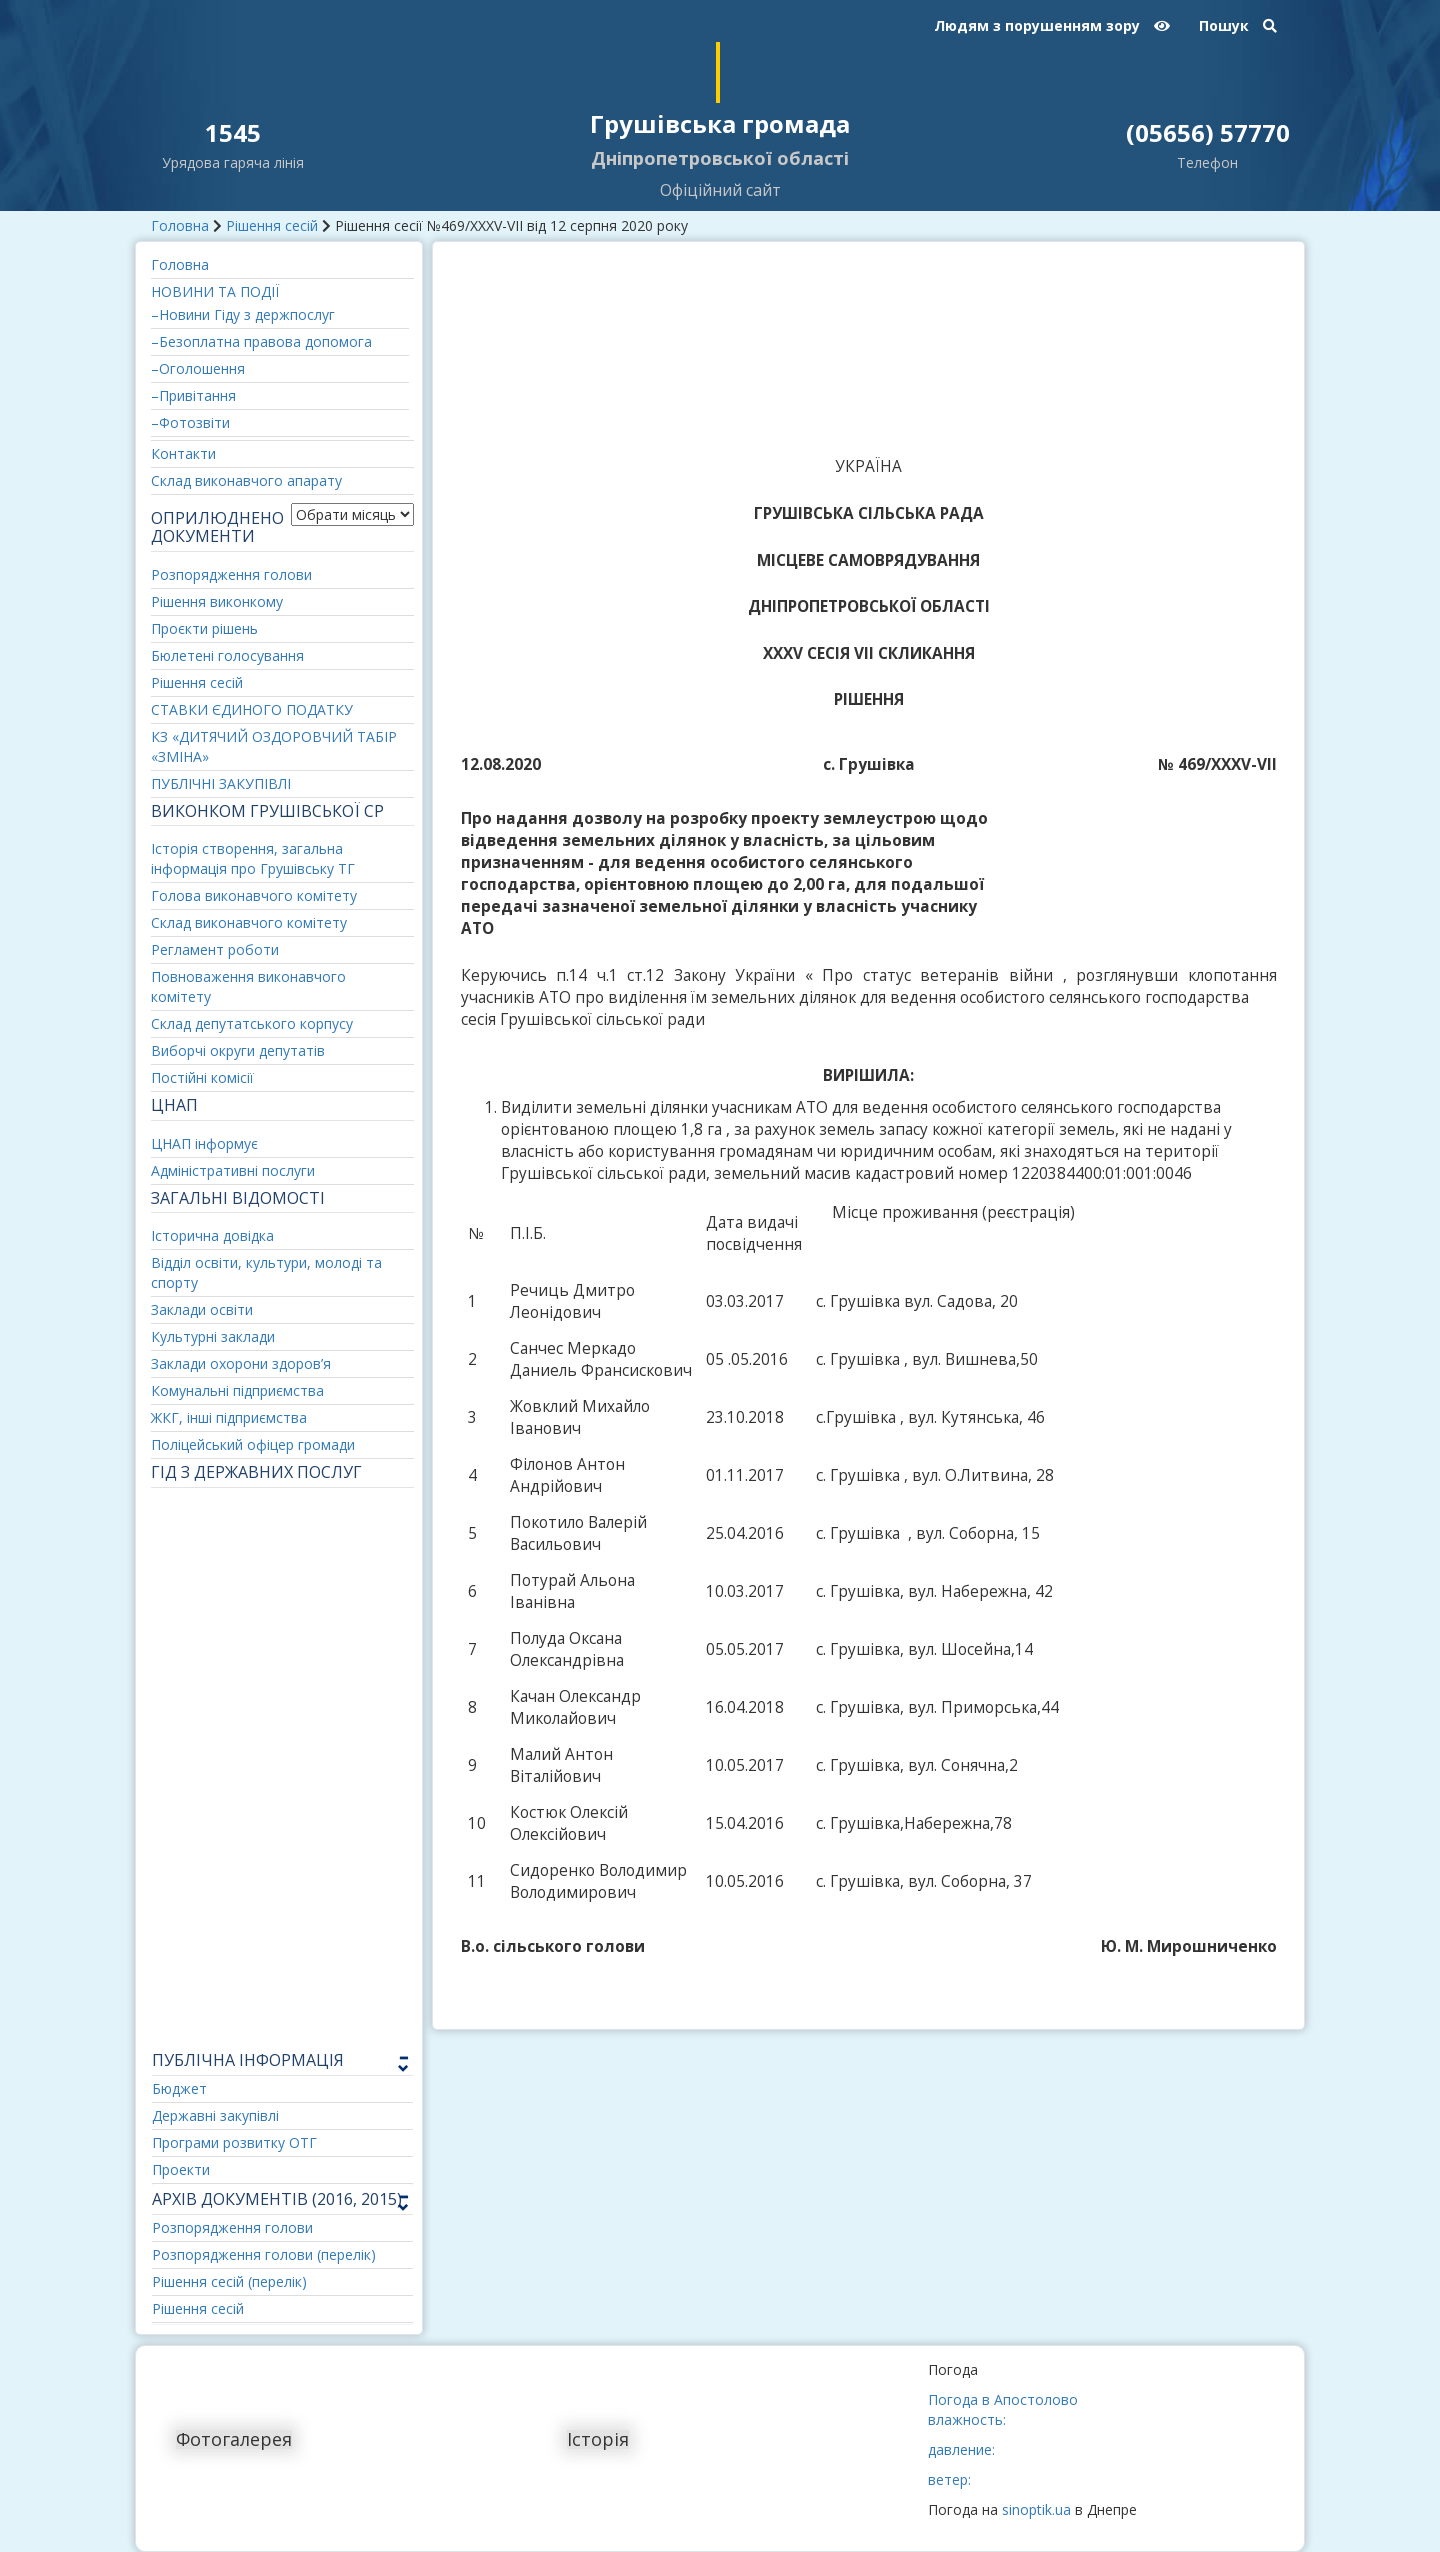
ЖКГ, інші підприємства (229, 1417)
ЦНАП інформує (204, 1143)
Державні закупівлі (215, 2115)
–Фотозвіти (190, 422)
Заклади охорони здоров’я (241, 1363)
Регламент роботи (215, 949)
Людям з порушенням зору (1052, 25)
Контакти (183, 453)
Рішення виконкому (217, 601)
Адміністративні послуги (233, 1170)
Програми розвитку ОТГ (234, 2142)
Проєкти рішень (204, 628)
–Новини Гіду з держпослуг (243, 314)
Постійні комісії (202, 1077)
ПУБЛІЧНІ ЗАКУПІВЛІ (221, 783)
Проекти (181, 2169)
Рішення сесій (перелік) (229, 2281)
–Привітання (193, 395)
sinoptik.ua (1036, 2509)
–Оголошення (198, 368)
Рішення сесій (272, 225)
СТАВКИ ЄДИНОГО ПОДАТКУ (252, 709)
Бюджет (179, 2088)
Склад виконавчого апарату (246, 480)
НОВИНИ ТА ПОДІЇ (215, 291)
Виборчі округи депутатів (238, 1050)
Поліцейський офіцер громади (253, 1444)
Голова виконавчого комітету (254, 895)
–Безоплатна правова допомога (261, 341)
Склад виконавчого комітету (249, 922)
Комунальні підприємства (237, 1390)
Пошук (1238, 25)
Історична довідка (212, 1235)
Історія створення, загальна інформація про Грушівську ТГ (253, 858)
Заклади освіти (202, 1309)
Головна (180, 225)
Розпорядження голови (231, 574)
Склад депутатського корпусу (252, 1023)
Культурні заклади (213, 1336)
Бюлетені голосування (227, 655)
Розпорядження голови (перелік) (264, 2254)
